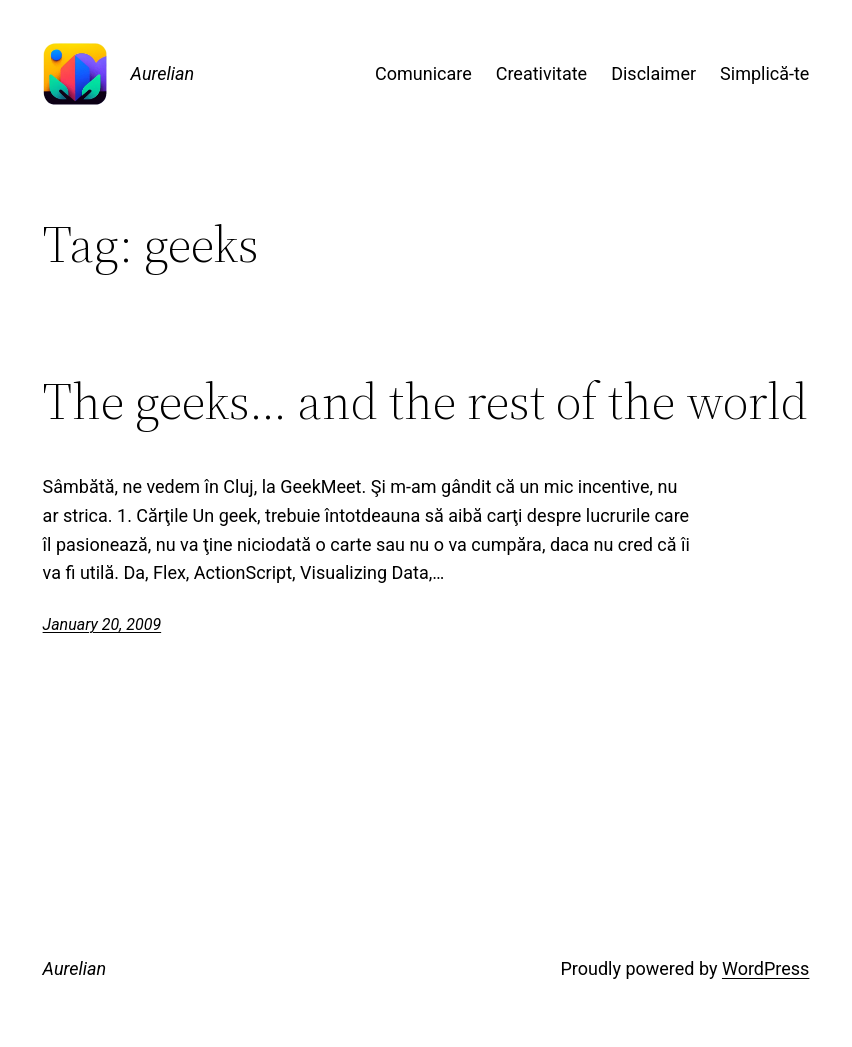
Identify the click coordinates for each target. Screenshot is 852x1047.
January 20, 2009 (102, 624)
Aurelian (163, 73)
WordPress (765, 968)
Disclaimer (653, 73)
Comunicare (423, 73)
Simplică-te (764, 73)
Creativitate (541, 73)
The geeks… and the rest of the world (425, 401)
